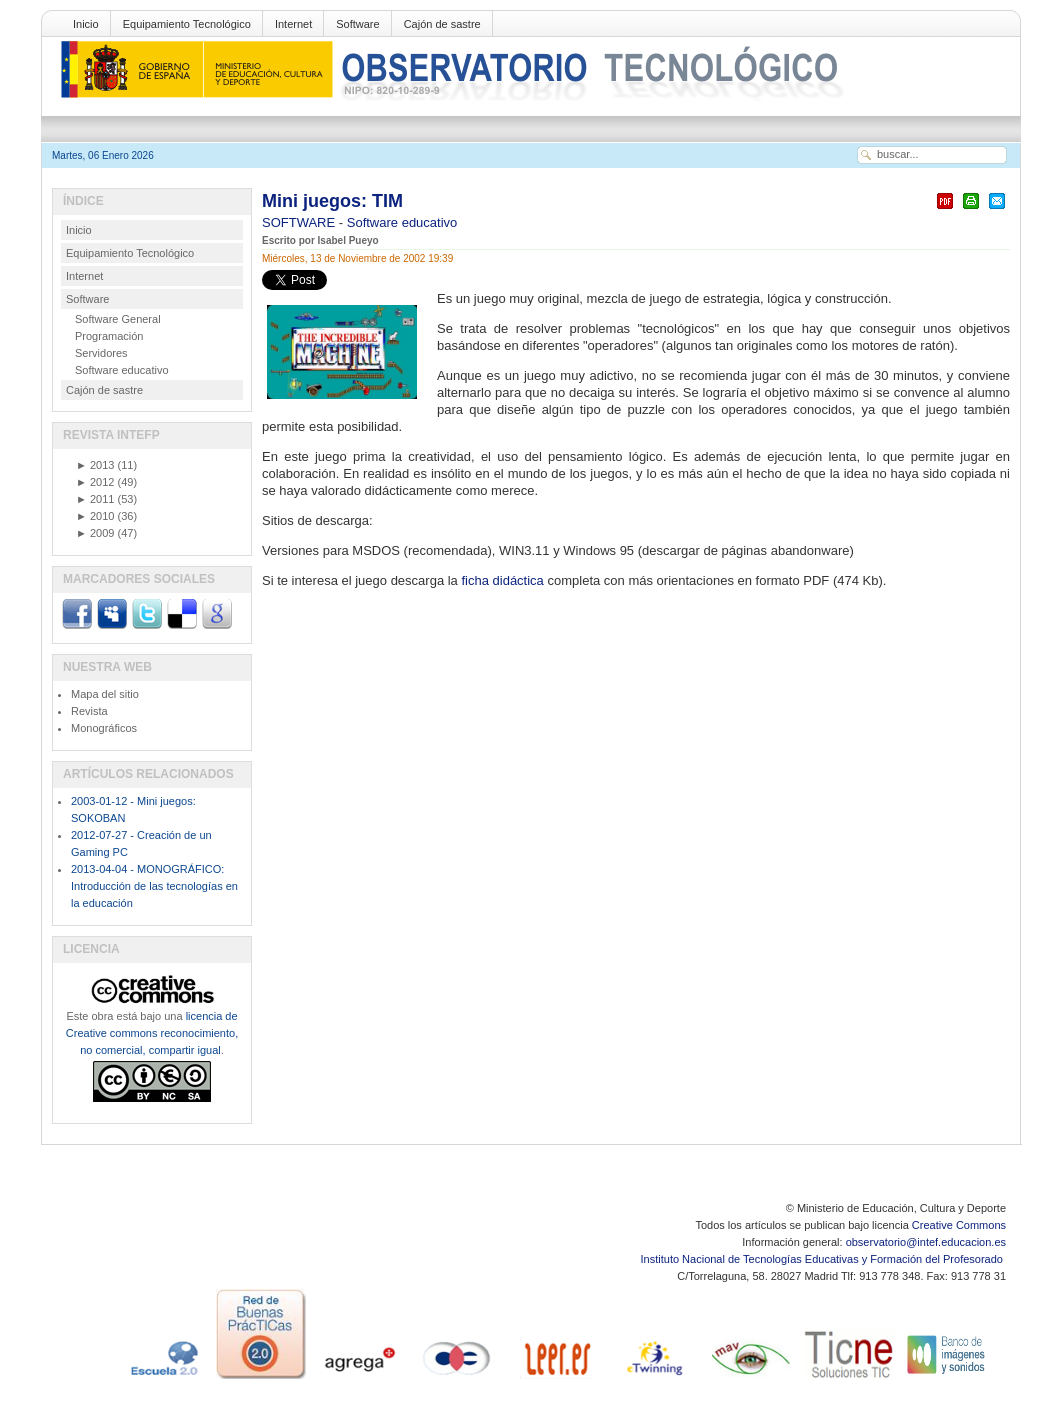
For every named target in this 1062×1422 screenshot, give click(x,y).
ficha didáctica (504, 580)
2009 (95, 533)
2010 (95, 516)
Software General (118, 319)
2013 (95, 465)
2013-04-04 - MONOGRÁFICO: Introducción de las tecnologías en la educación (154, 886)
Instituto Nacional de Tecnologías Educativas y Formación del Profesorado (823, 1259)
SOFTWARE (300, 222)
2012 (95, 482)
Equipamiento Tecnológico (187, 24)
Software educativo (402, 222)
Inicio (86, 24)
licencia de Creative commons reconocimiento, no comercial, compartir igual (152, 1033)
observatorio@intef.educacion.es (926, 1242)
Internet (293, 24)
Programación (109, 336)
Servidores (101, 353)
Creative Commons (959, 1225)
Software (357, 24)
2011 (95, 499)
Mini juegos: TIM (332, 201)
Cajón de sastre (442, 24)
